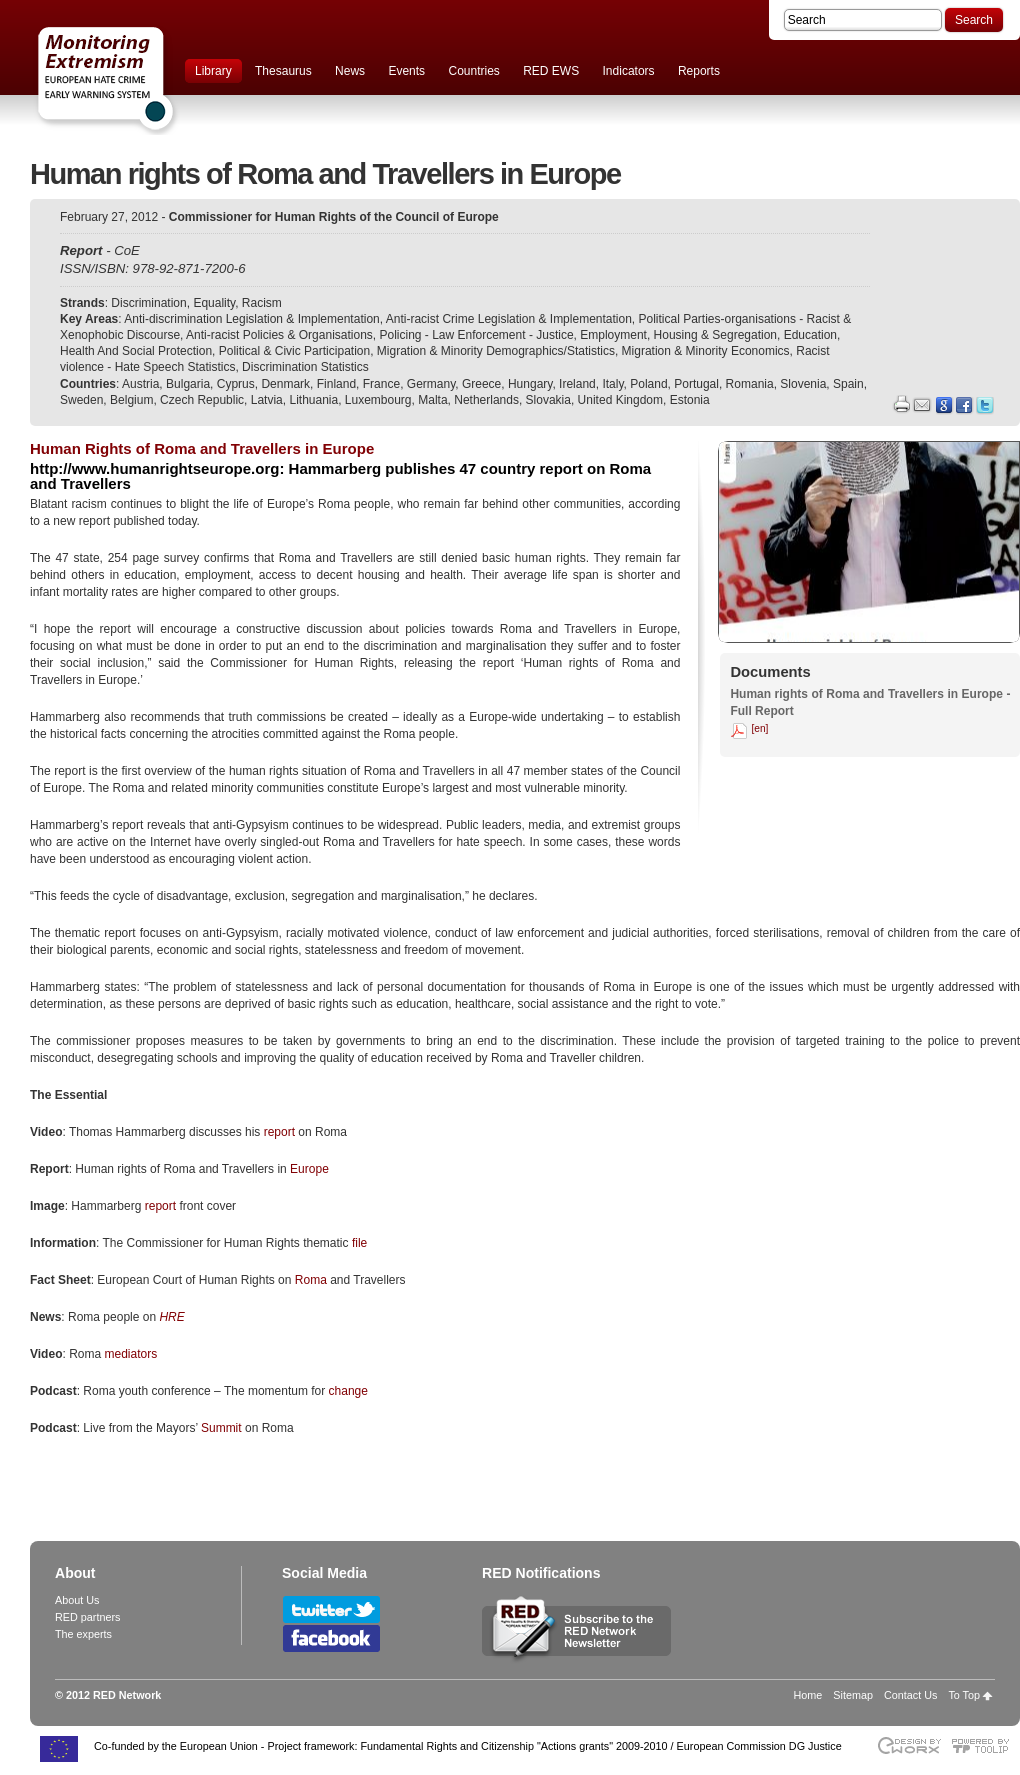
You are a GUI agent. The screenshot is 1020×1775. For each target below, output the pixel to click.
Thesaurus (283, 71)
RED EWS (551, 71)
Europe (309, 1169)
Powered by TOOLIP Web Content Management (985, 1745)
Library (213, 71)
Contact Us (910, 1695)
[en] (759, 728)
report (281, 1132)
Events (406, 71)
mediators (130, 1354)
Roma (312, 1280)
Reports (699, 71)
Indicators (629, 71)
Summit (223, 1428)
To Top (964, 1695)
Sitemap (853, 1695)
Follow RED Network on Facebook (331, 1638)
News (350, 71)
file (359, 1243)
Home (808, 1695)
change (348, 1391)
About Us (77, 1600)
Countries (473, 71)
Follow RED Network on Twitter (331, 1609)
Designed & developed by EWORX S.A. (908, 1745)
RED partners (87, 1617)
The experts (83, 1634)
